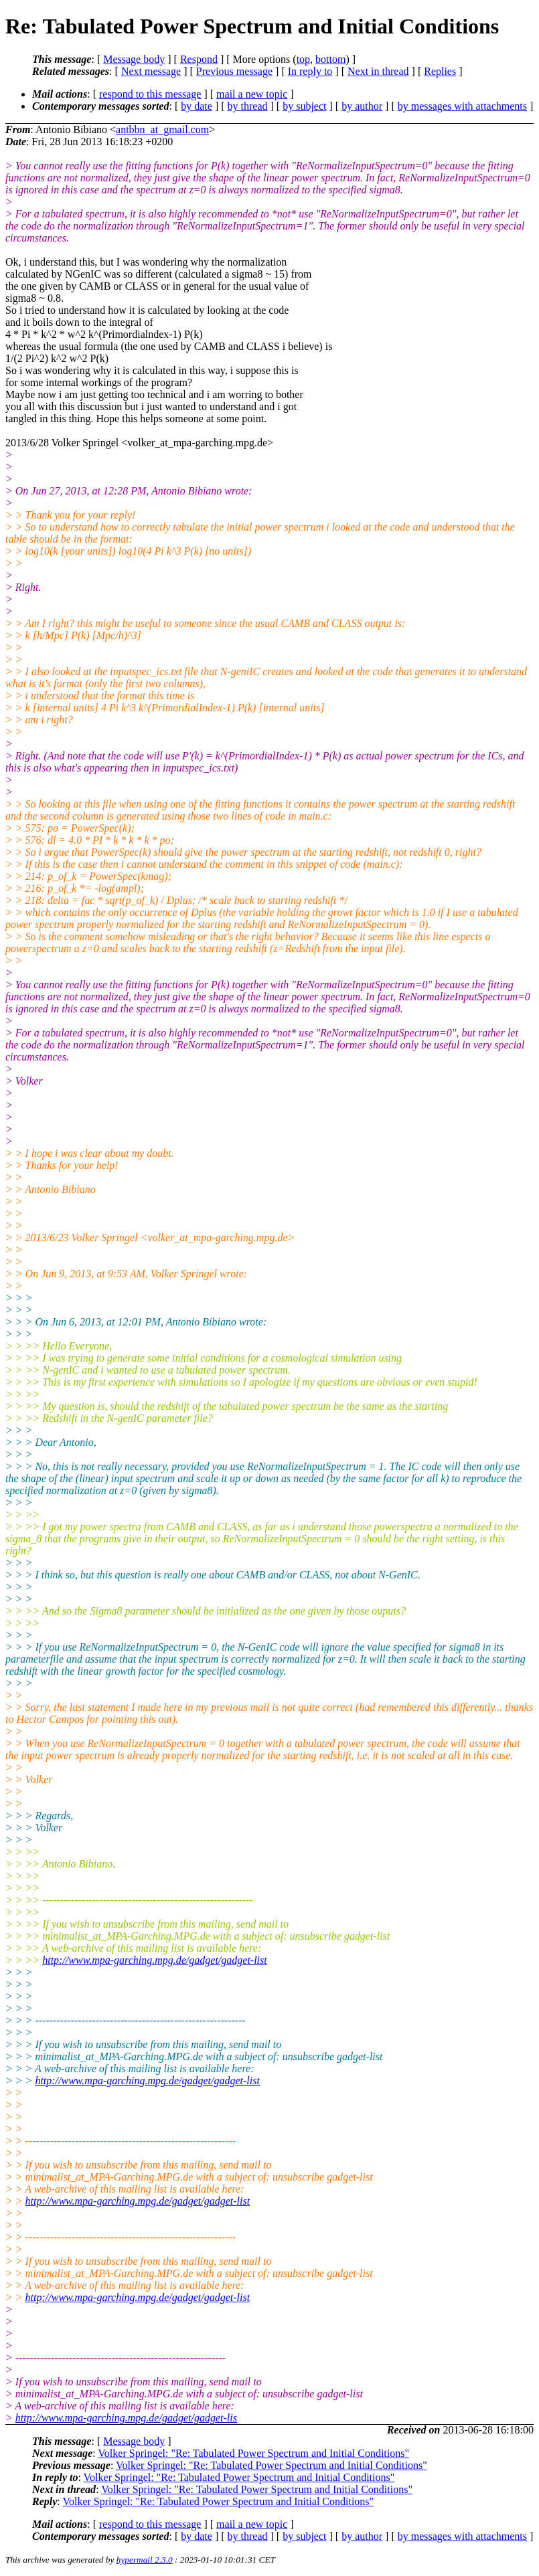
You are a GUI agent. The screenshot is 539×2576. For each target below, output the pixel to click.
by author (361, 106)
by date (196, 106)
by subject (304, 106)
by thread (248, 106)
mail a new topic (251, 94)
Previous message (234, 71)
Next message (151, 71)
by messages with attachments (462, 106)
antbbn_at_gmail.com (162, 129)
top (303, 59)
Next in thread (378, 71)
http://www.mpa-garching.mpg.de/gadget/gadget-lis (126, 2417)
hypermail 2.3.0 (145, 2560)
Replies (440, 71)
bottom (330, 59)
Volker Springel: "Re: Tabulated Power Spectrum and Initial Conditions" (253, 2453)
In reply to (310, 71)
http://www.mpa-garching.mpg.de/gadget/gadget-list (154, 1960)
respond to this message (150, 94)
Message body (134, 59)
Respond (199, 59)
